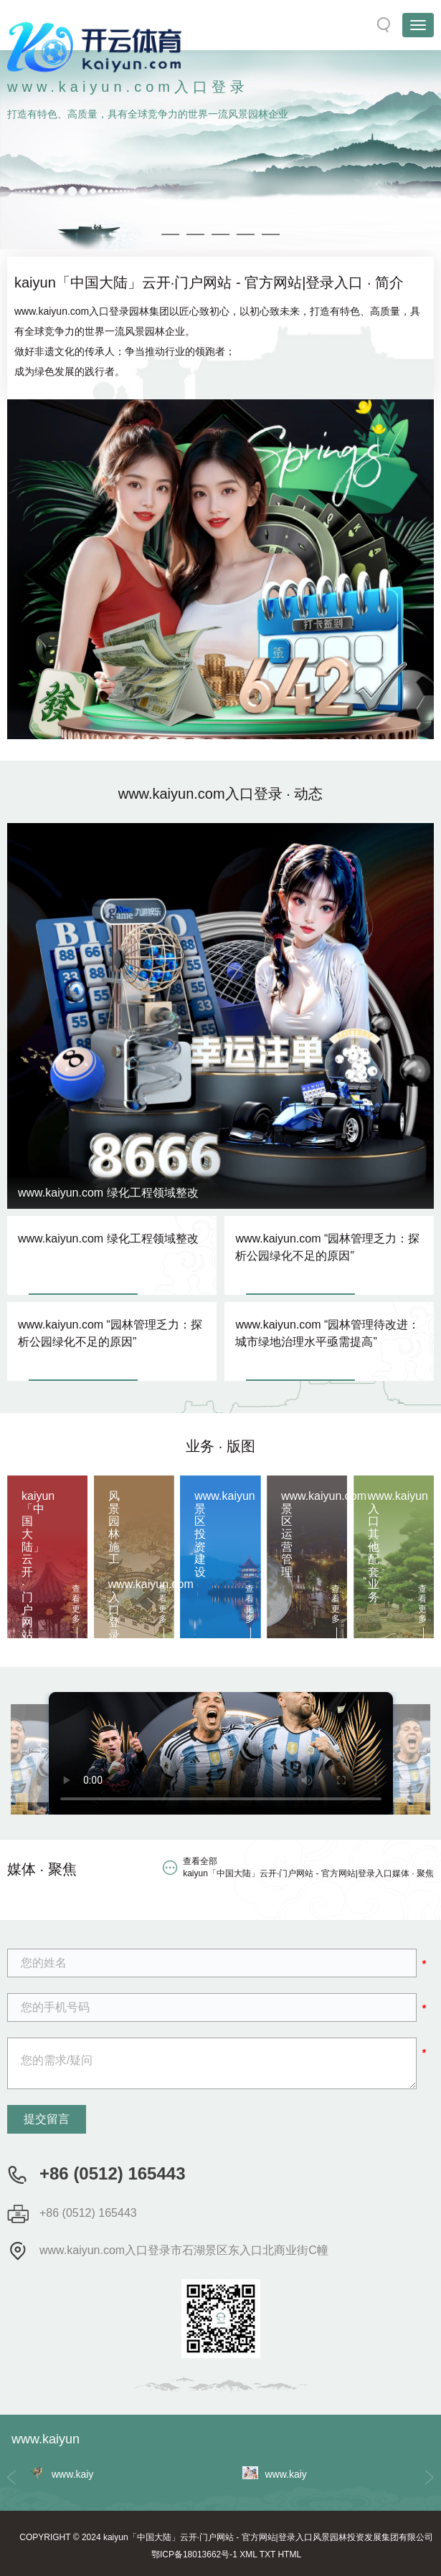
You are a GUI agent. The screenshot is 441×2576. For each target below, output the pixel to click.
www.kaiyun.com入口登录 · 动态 (220, 794)
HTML (289, 2554)
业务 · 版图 (220, 1446)
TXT (267, 2554)
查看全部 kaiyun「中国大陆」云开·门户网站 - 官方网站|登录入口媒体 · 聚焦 (308, 1867)
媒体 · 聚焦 (42, 1869)
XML (248, 2554)
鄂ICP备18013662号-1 (194, 2554)
